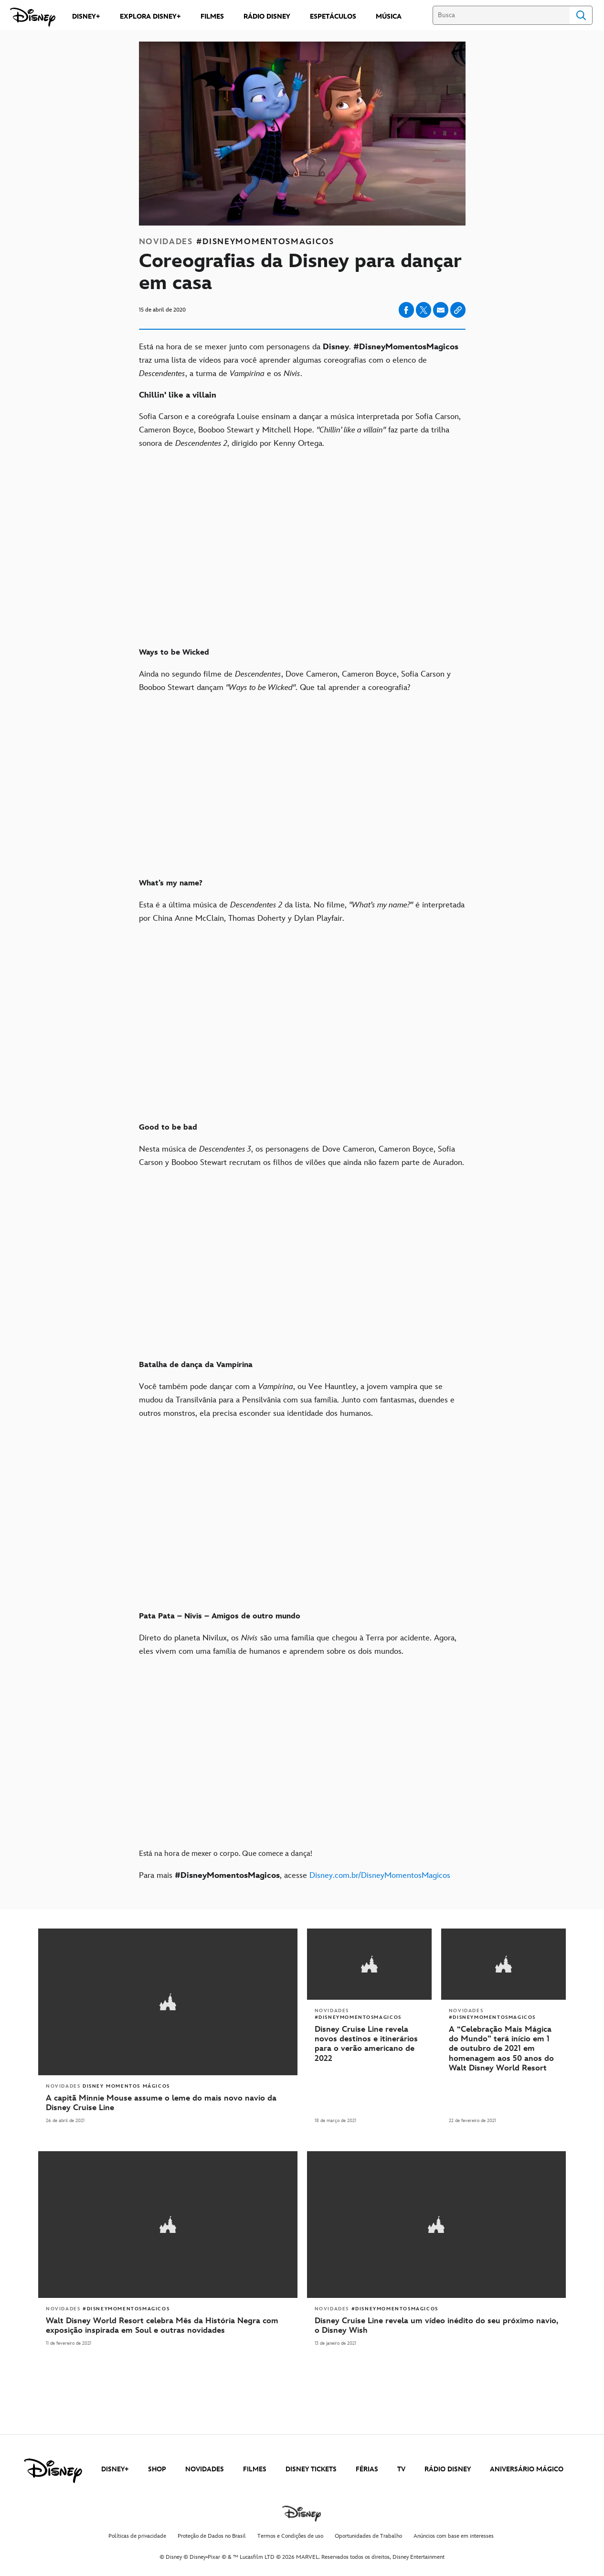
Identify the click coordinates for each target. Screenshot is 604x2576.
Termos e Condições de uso (290, 2534)
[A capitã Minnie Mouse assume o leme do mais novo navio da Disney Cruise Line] (168, 2102)
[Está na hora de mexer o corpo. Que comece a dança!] (302, 1847)
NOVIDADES (204, 2467)
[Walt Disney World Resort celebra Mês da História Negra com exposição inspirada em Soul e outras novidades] (168, 2324)
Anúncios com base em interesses (453, 2534)
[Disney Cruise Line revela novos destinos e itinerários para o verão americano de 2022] (369, 2043)
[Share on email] (441, 310)
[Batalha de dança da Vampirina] (302, 1358)
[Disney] (32, 17)
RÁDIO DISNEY (447, 2467)
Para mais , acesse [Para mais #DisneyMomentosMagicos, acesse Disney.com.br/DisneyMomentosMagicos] (294, 1875)
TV (401, 2467)
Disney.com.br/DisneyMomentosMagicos (379, 1875)
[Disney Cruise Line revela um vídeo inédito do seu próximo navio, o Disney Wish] (437, 2324)
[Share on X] (423, 310)
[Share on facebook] (406, 310)
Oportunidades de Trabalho (368, 2534)
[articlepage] (167, 2223)
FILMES (254, 2467)
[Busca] (501, 15)
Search (581, 15)
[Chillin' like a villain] (302, 395)
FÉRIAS (367, 2467)
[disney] (53, 2469)
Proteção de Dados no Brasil (212, 2534)
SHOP (157, 2467)
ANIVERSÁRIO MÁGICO (526, 2467)
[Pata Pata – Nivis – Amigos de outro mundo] (302, 1609)
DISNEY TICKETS (311, 2467)
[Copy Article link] (458, 310)
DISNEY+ (115, 2467)
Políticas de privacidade (137, 2534)
